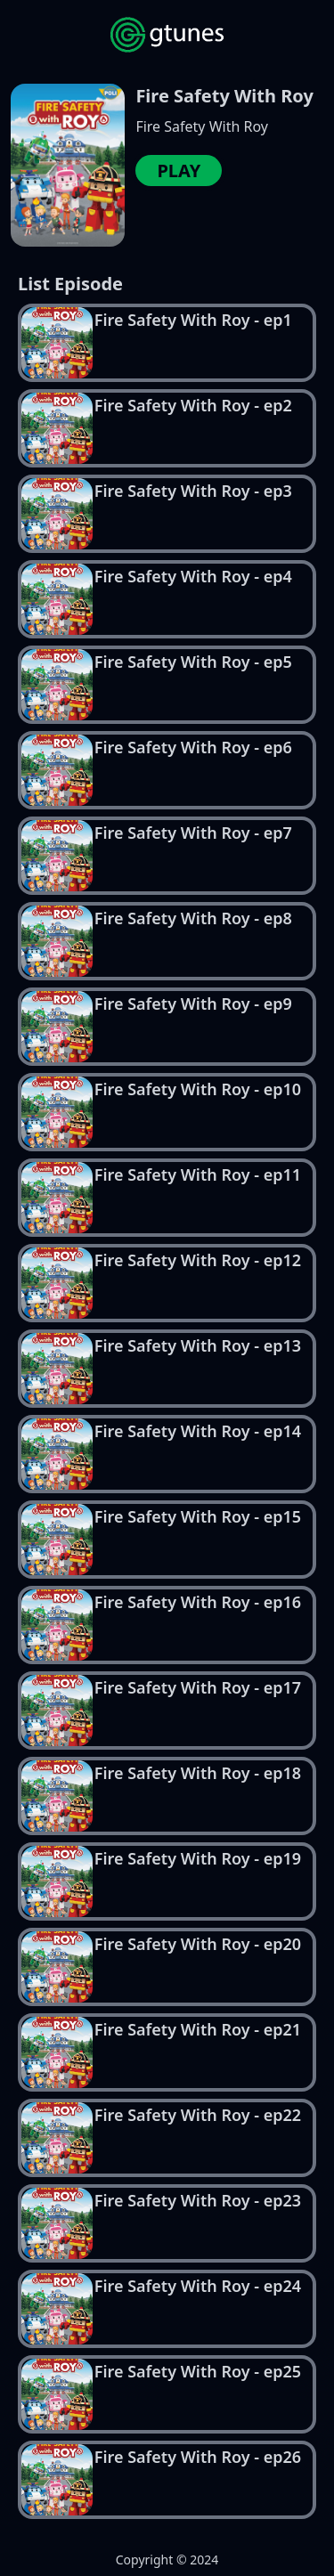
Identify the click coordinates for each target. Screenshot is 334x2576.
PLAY (178, 170)
